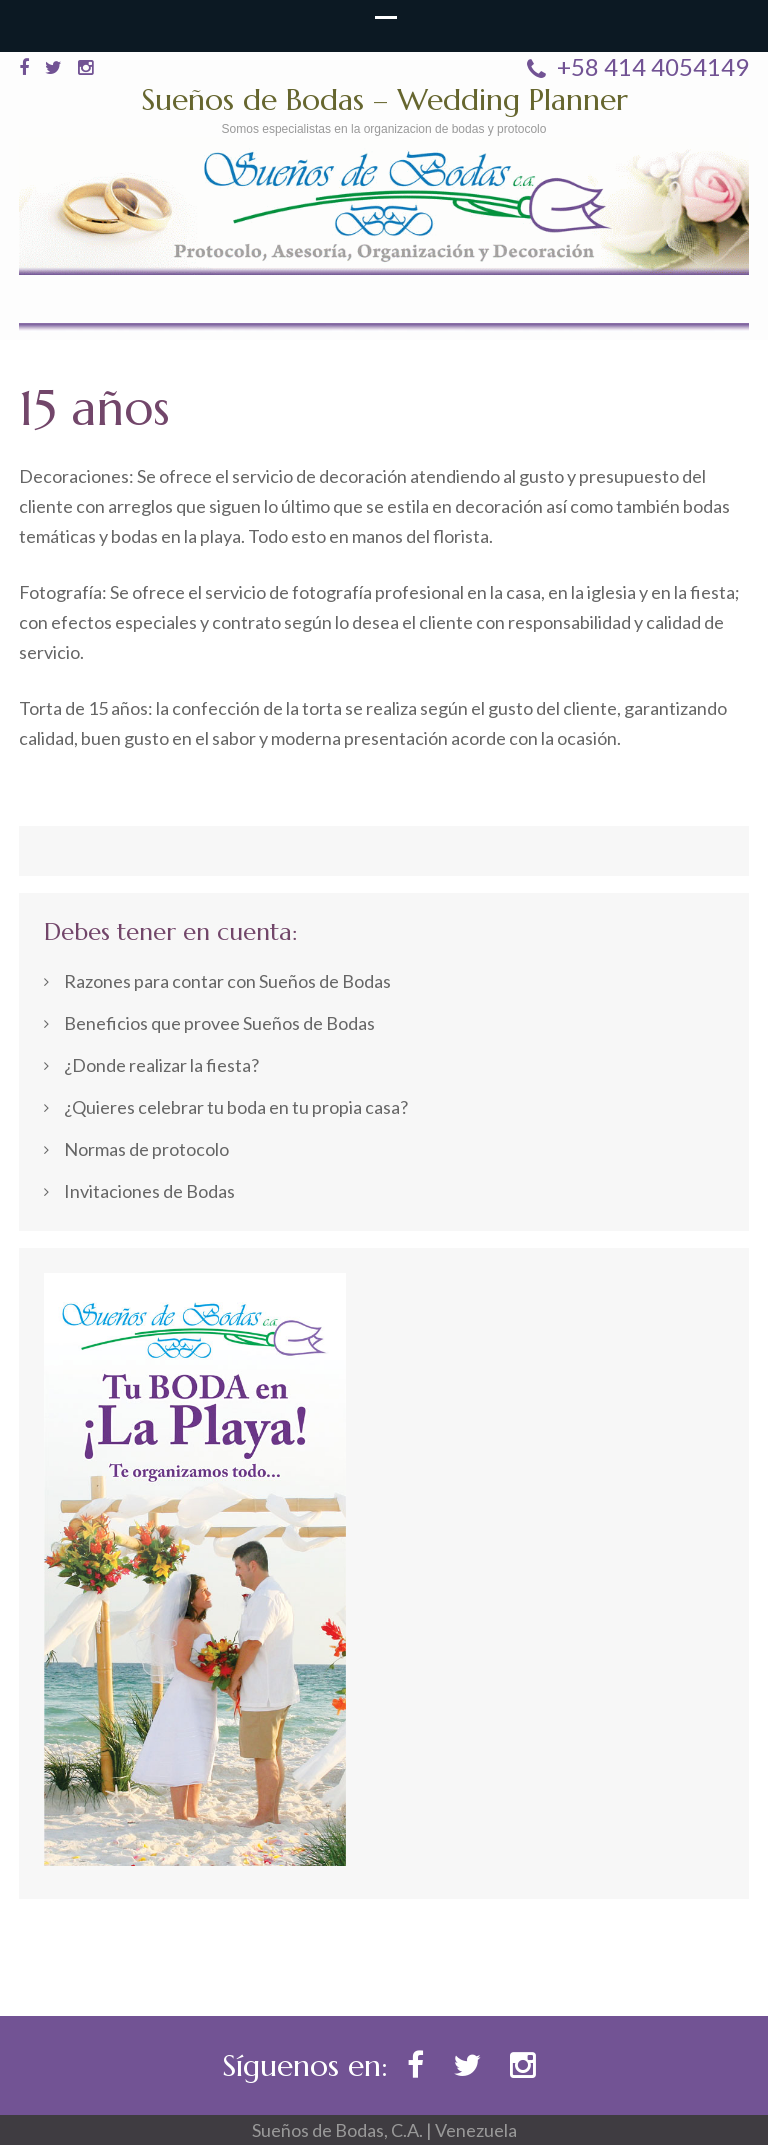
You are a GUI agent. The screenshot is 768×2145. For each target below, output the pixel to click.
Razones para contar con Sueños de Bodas (227, 981)
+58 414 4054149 (638, 67)
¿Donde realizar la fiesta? (161, 1065)
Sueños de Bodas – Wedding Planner (384, 99)
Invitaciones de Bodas (149, 1191)
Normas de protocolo (146, 1149)
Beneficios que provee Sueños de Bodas (219, 1023)
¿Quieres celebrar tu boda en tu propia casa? (236, 1107)
